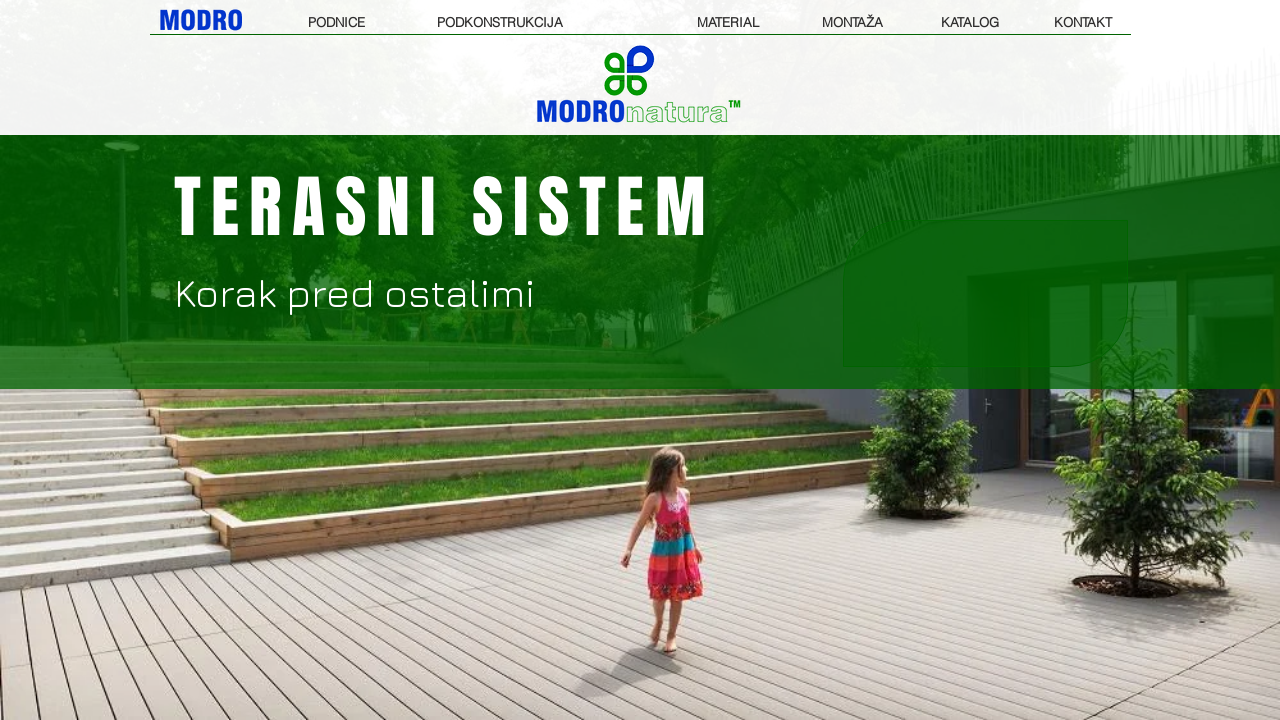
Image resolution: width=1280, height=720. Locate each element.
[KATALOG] (970, 22)
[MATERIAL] (727, 22)
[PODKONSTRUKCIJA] (500, 22)
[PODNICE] (336, 22)
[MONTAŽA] (852, 22)
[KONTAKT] (1083, 22)
